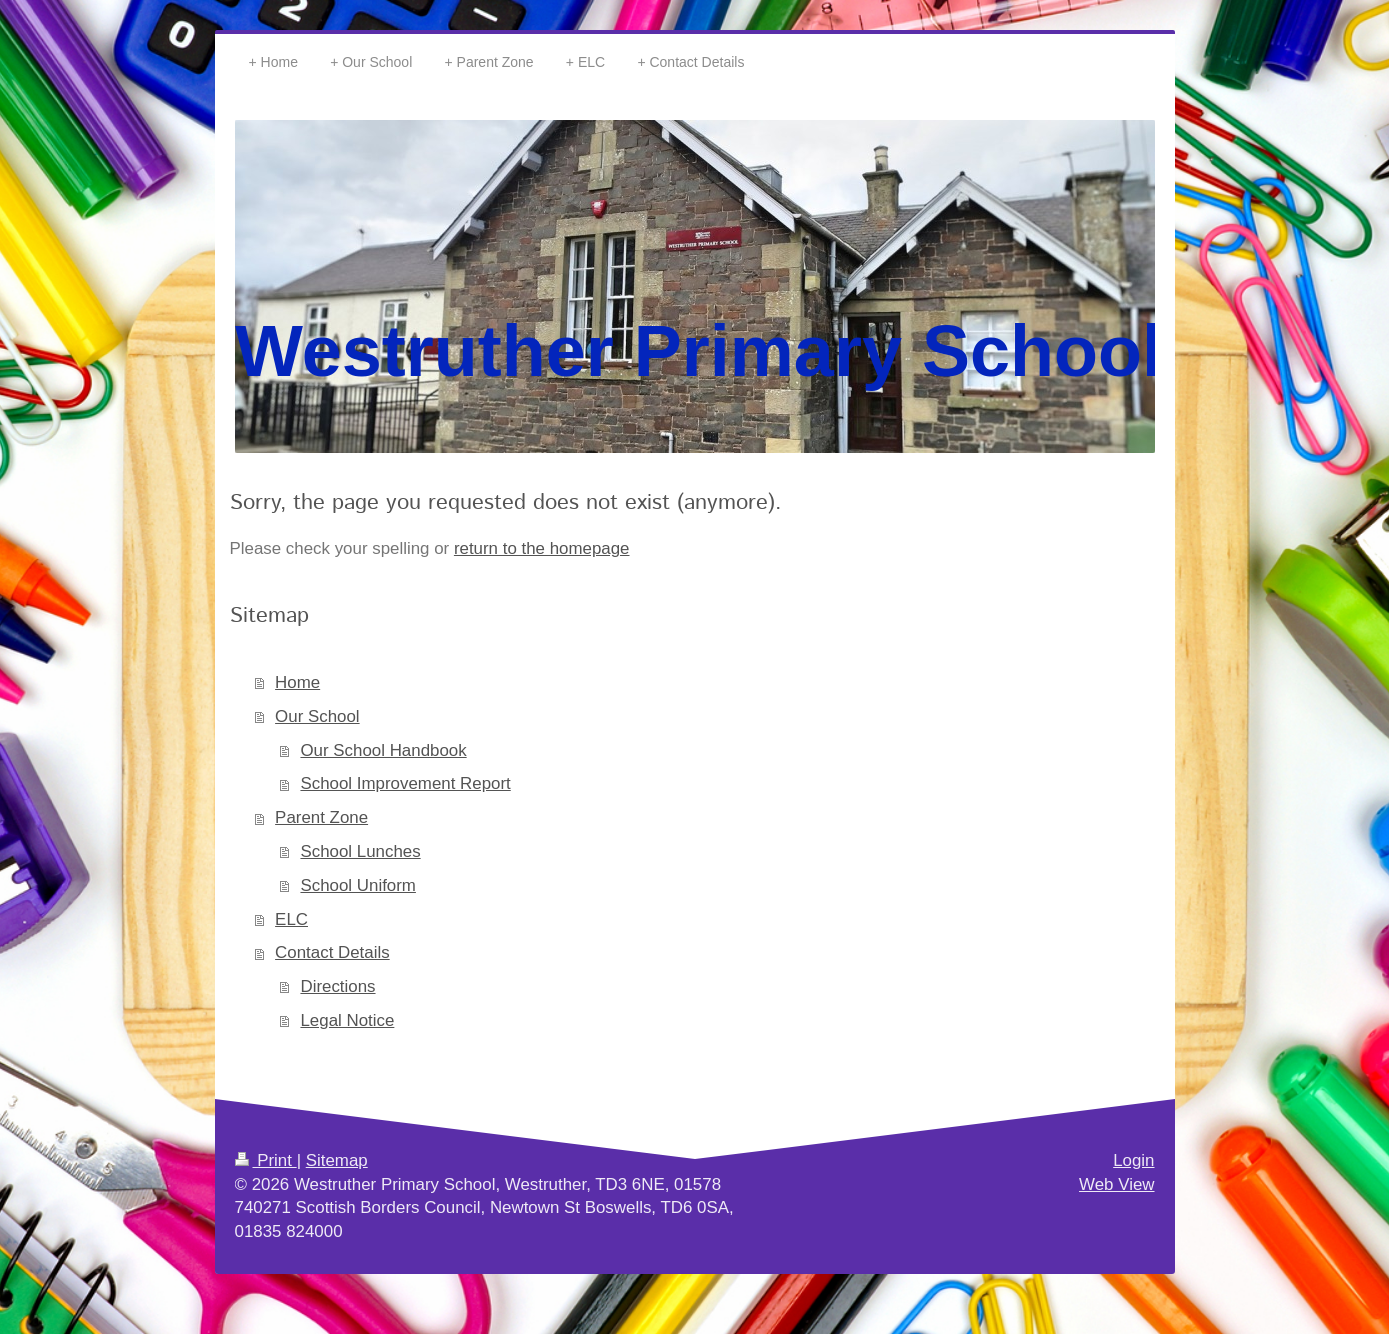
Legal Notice (347, 1020)
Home (297, 682)
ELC (291, 919)
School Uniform (357, 885)
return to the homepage (542, 548)
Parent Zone (321, 817)
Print (266, 1160)
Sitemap (337, 1160)
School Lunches (360, 851)
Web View (1116, 1184)
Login (1133, 1160)
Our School (317, 716)
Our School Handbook (383, 750)
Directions (337, 986)
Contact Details (332, 952)
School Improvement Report (405, 783)
